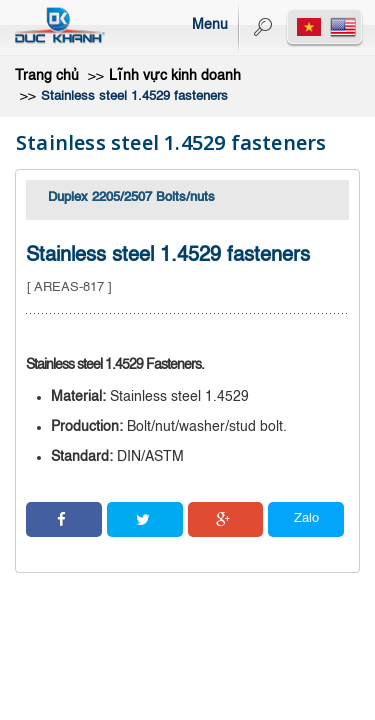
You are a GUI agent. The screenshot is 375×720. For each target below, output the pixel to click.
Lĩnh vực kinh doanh (175, 76)
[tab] (187, 200)
